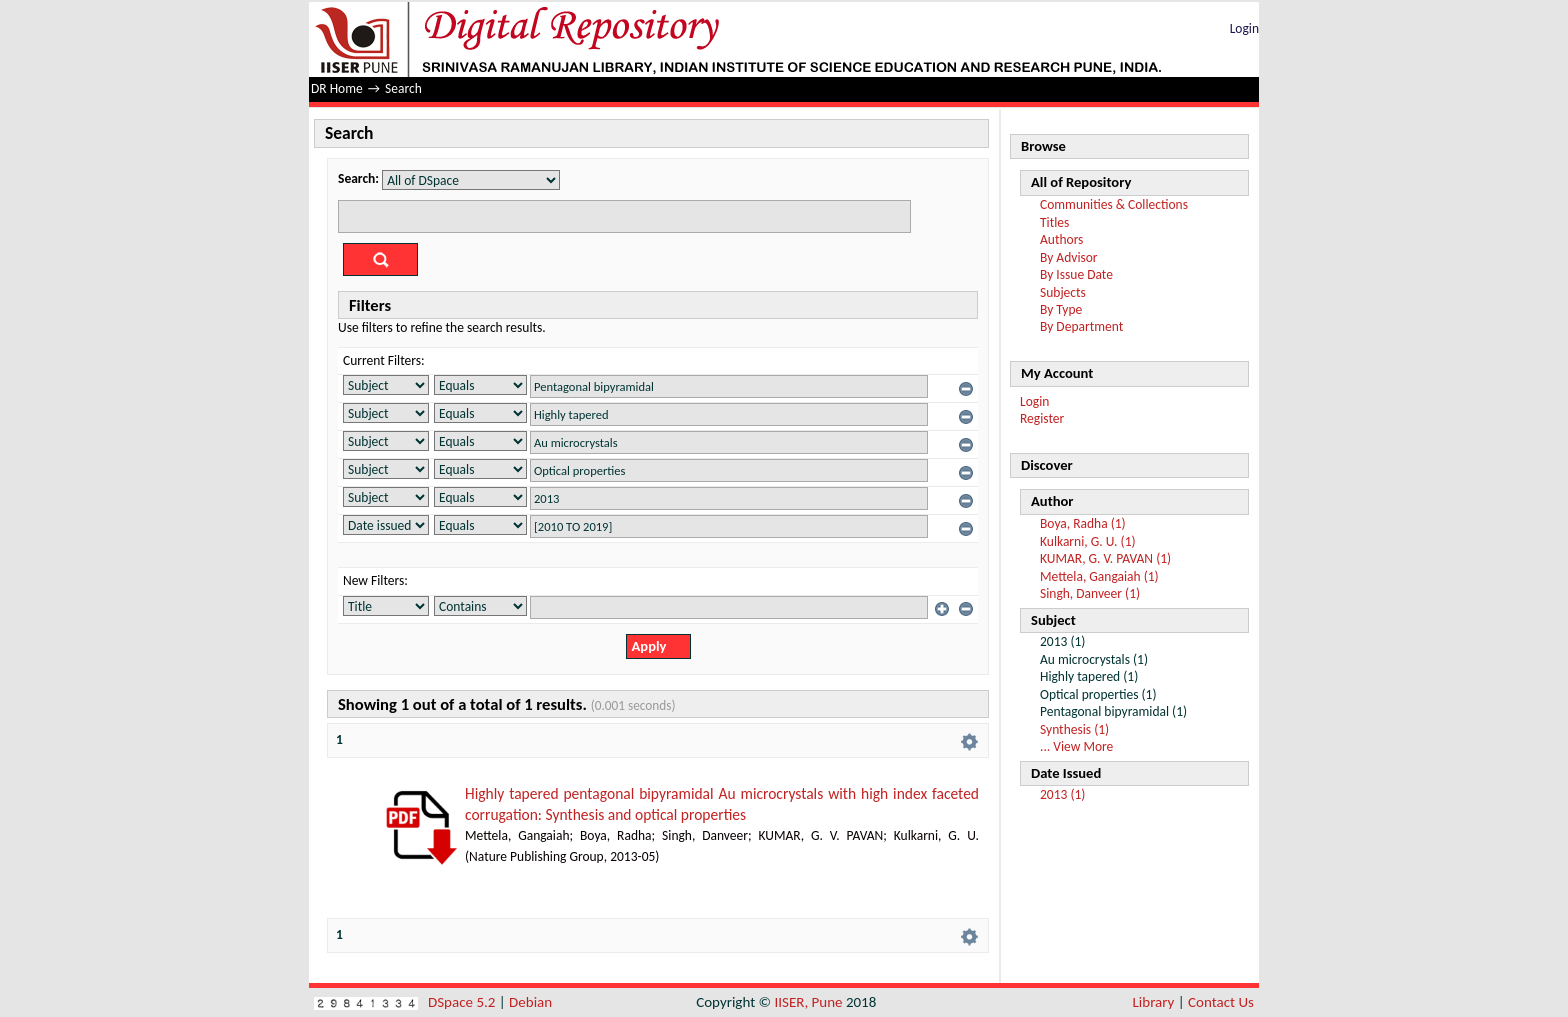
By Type (1061, 309)
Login (1244, 28)
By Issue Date (1076, 274)
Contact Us (1221, 1002)
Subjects (1063, 292)
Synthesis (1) (1074, 729)
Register (1042, 418)
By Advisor (1069, 257)
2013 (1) (1062, 794)
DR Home (337, 88)
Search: (358, 178)
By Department (1081, 326)
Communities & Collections (1114, 204)
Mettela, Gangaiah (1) (1099, 576)
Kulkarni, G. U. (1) (1088, 541)
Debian (530, 1002)
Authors (1061, 239)
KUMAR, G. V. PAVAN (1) (1105, 558)
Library (1154, 1002)
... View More (1076, 746)
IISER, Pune (808, 1002)
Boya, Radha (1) (1083, 523)
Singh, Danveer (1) (1090, 593)
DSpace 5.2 (463, 1002)
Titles (1054, 222)
